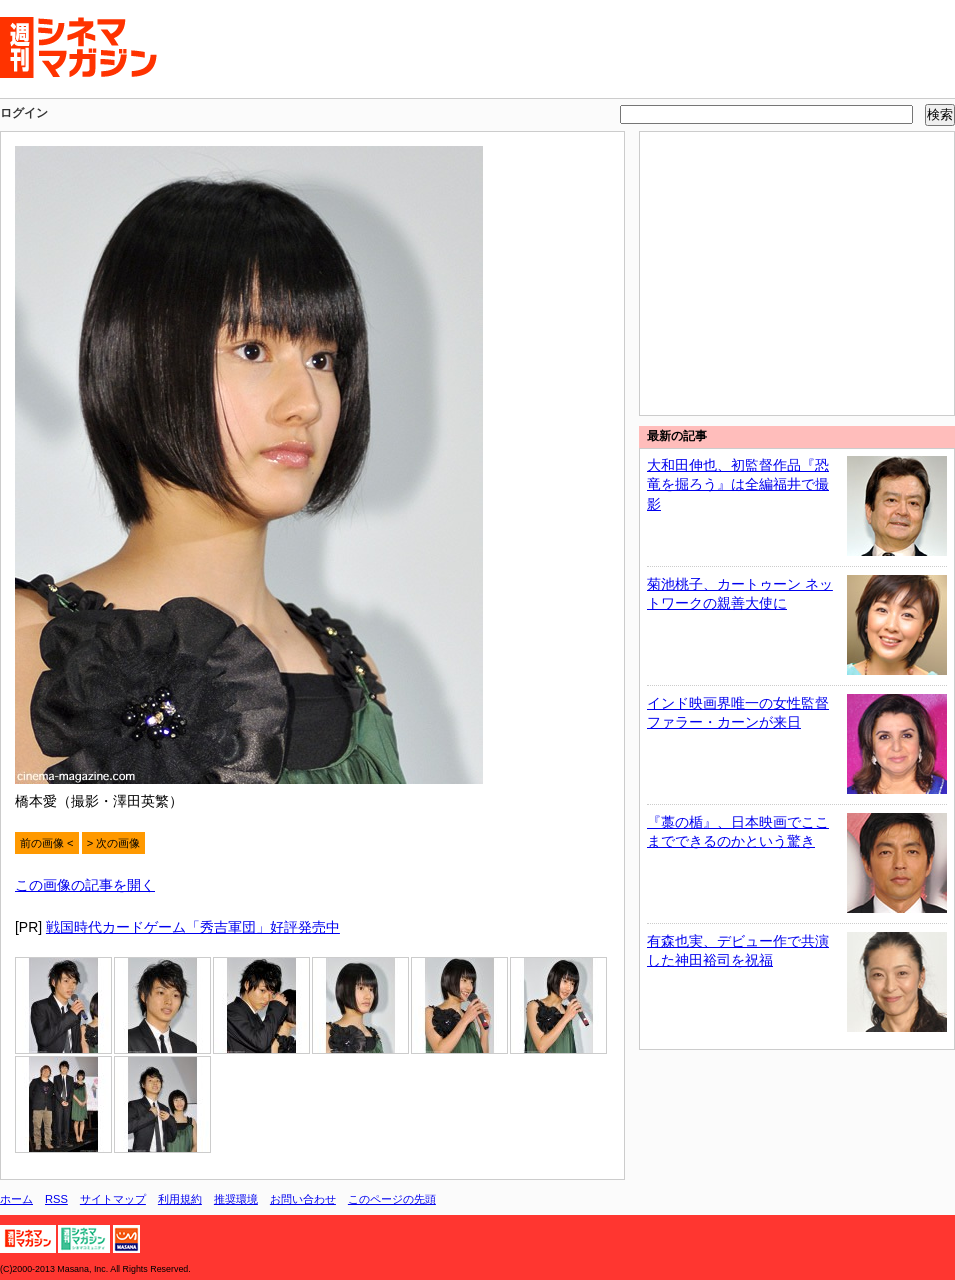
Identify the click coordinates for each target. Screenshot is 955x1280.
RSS (56, 1199)
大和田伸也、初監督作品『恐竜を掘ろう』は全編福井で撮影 (738, 484)
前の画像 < (47, 843)
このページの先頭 (392, 1199)
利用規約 (180, 1199)
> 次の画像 (114, 843)
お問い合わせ (303, 1199)
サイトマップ (113, 1199)
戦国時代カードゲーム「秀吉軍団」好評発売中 (193, 927)
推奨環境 (236, 1199)
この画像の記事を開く (85, 885)
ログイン (24, 113)
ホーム (16, 1199)
